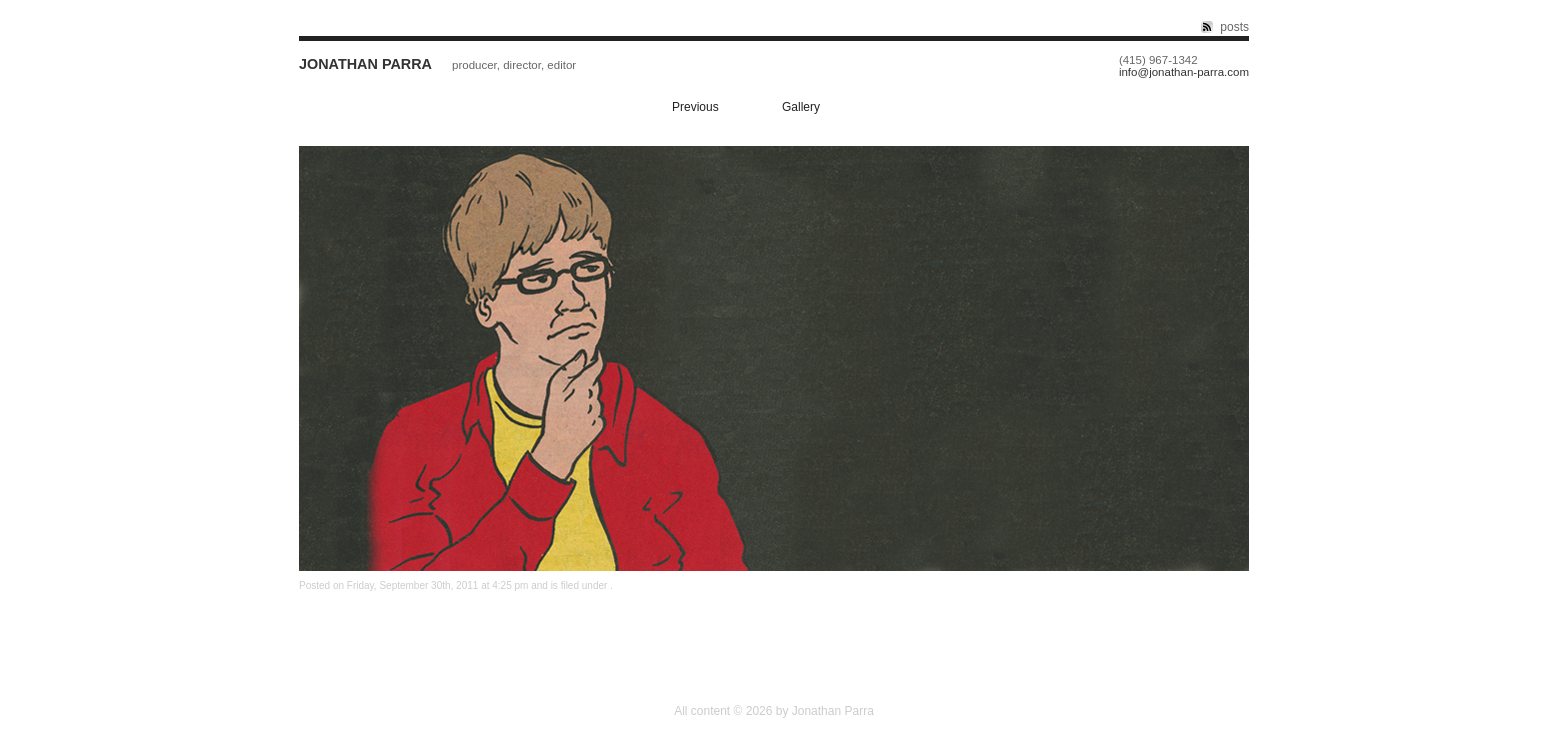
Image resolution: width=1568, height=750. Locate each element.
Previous (695, 107)
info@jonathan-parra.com (1184, 72)
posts (1234, 27)
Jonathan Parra (365, 64)
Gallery (801, 107)
